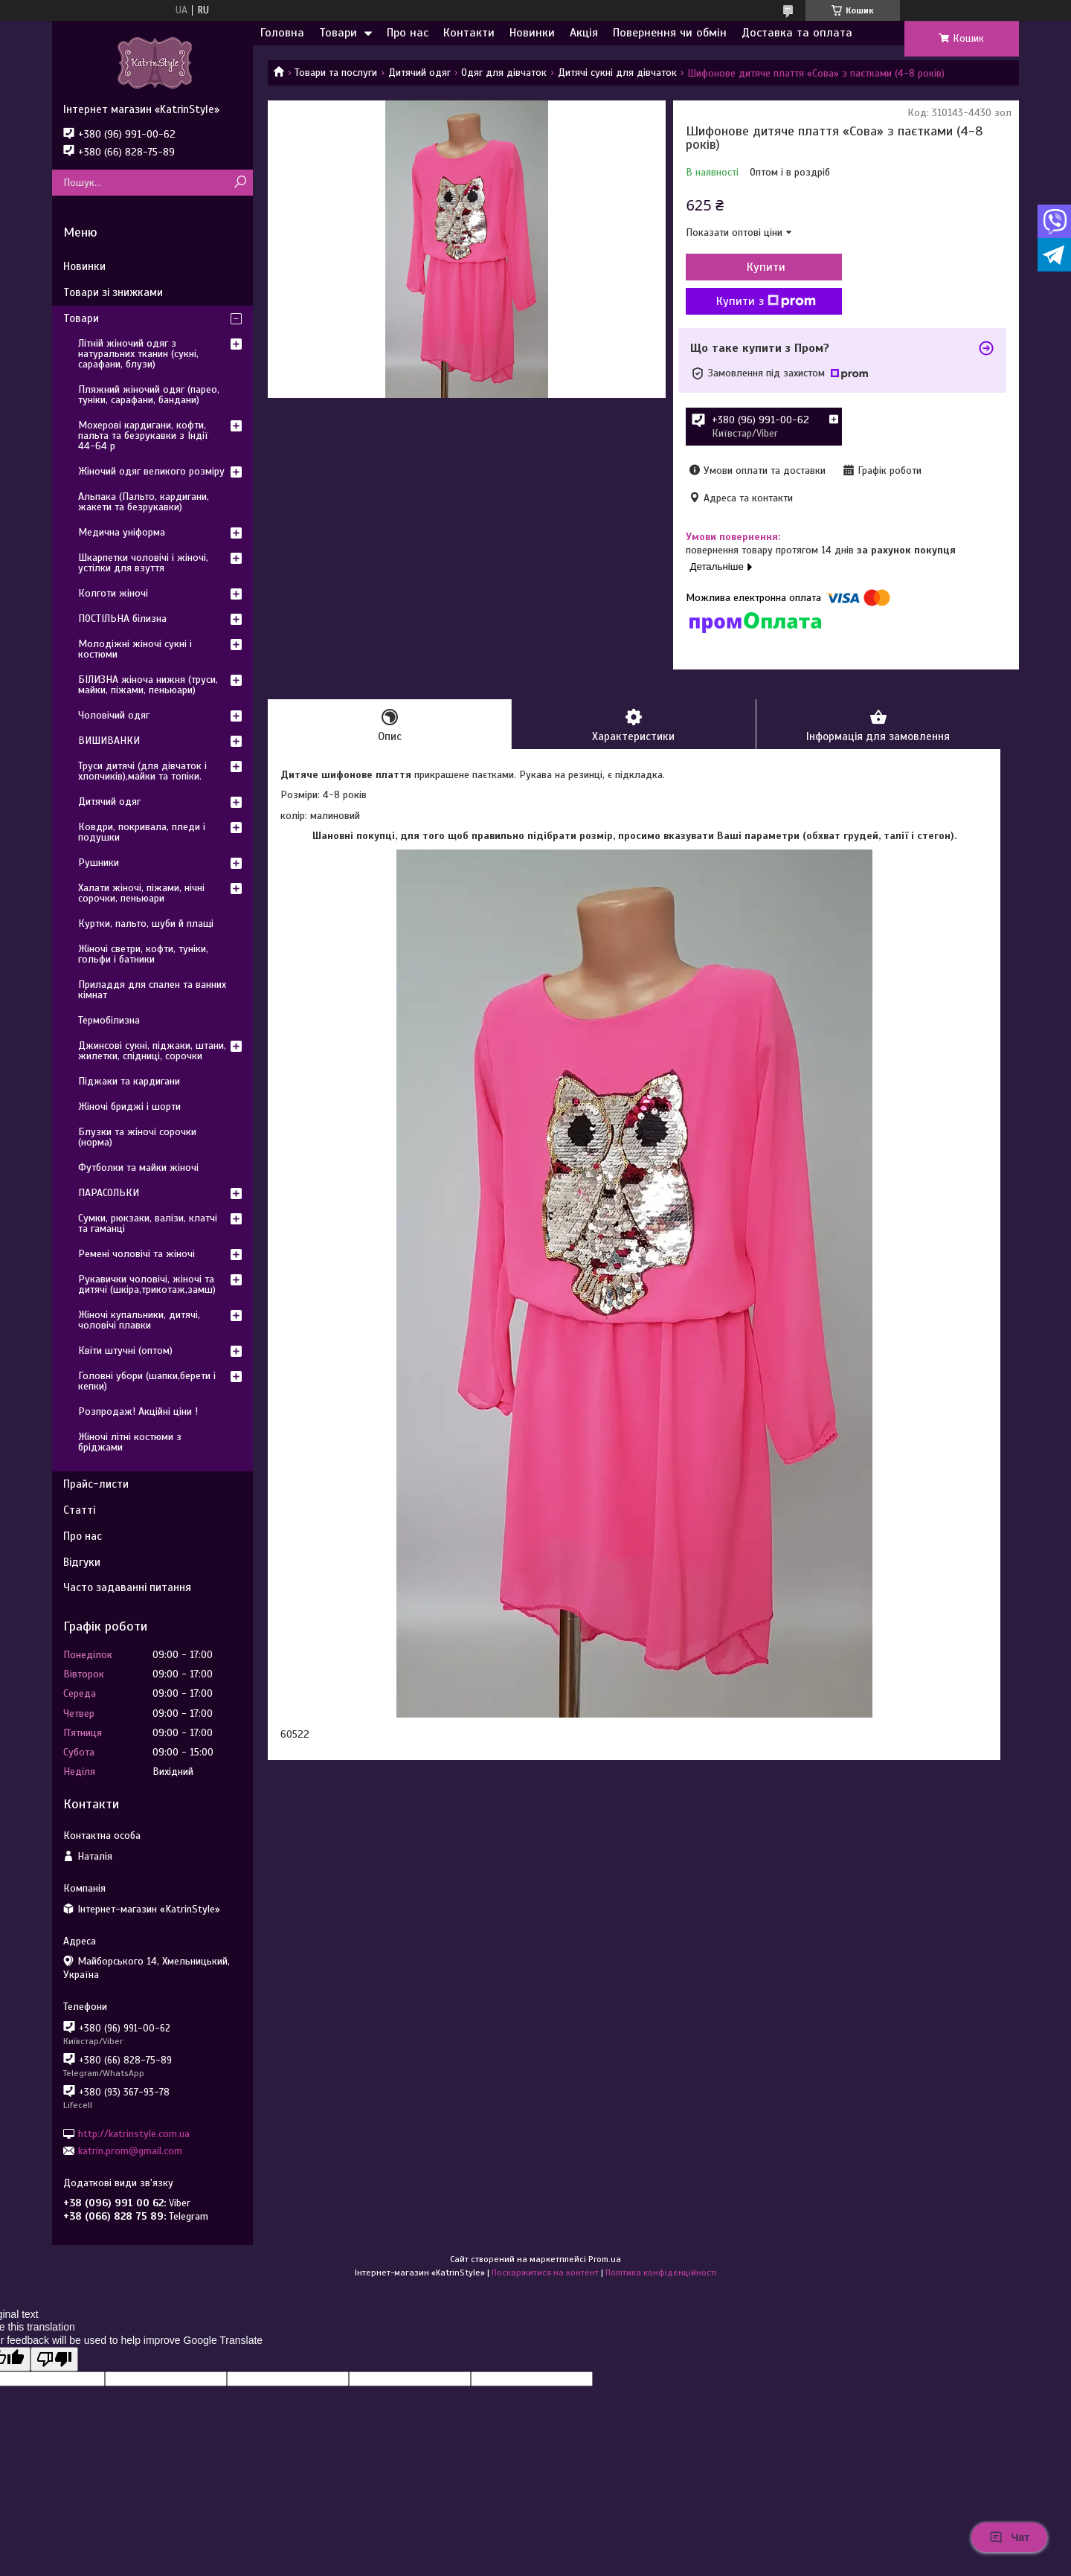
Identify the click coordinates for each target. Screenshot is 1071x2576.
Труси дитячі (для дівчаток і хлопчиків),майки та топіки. (142, 771)
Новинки (532, 32)
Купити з (766, 301)
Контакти (469, 32)
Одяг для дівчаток (504, 72)
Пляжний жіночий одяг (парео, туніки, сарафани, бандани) (148, 394)
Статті (79, 1510)
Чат (1009, 2537)
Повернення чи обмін (670, 32)
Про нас (407, 32)
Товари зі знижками (113, 292)
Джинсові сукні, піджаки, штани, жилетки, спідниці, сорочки (152, 1050)
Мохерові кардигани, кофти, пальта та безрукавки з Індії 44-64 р (143, 435)
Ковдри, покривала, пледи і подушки (141, 832)
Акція (584, 32)
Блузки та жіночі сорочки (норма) (137, 1137)
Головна (282, 32)
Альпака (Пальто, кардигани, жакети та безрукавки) (143, 501)
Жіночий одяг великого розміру (151, 471)
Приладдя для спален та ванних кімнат (152, 989)
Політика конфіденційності (661, 2272)
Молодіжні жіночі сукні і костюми (135, 649)
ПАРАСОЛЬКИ (108, 1192)
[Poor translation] (54, 2359)
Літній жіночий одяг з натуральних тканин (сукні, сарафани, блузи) (138, 353)
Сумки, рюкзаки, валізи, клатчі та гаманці (147, 1223)
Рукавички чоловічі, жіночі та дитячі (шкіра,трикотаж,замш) (147, 1284)
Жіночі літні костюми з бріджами (129, 1442)
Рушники (98, 862)
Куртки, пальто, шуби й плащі (145, 923)
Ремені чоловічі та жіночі (136, 1253)
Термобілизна (109, 1020)
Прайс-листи (96, 1484)
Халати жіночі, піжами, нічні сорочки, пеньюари (141, 893)
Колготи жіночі (113, 593)
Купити (766, 267)
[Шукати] (240, 183)
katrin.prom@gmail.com (130, 2151)
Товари (338, 32)
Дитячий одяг (419, 72)
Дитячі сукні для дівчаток (617, 72)
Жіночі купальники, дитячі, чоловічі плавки (139, 1320)
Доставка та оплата (797, 32)
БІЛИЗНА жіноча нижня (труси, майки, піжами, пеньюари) (148, 684)
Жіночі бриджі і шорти (129, 1106)
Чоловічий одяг (113, 715)
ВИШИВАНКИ (109, 740)
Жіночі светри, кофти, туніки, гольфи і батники (143, 954)
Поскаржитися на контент (545, 2272)
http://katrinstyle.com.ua (134, 2133)
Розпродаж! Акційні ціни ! (138, 1411)
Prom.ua (604, 2259)
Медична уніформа (121, 532)
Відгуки (81, 1562)
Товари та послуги (336, 72)
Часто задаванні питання (127, 1587)
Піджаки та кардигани (129, 1081)
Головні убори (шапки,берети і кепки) (147, 1381)
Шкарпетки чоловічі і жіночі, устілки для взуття (143, 562)
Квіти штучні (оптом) (125, 1350)
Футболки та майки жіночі (138, 1167)
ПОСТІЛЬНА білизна (122, 618)
